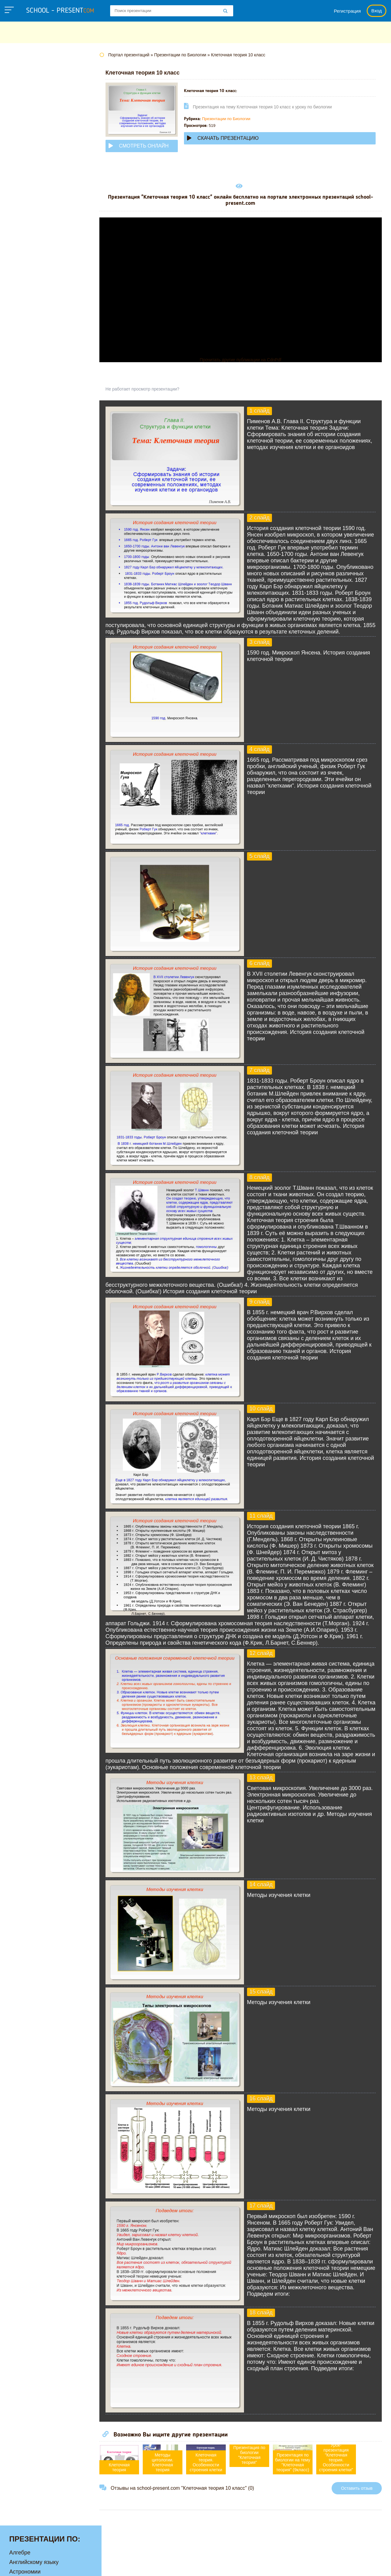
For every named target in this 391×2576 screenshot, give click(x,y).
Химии (17, 299)
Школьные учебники (348, 2565)
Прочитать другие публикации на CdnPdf (246, 359)
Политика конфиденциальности (194, 2565)
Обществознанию (31, 223)
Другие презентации (35, 328)
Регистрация (347, 11)
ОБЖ (15, 213)
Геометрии (23, 118)
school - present (60, 10)
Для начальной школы (38, 137)
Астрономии (25, 89)
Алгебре (19, 70)
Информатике (27, 147)
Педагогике (23, 242)
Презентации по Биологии (237, 118)
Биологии (21, 99)
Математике (24, 175)
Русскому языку (29, 252)
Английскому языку (33, 80)
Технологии (24, 261)
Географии (23, 108)
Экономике (23, 318)
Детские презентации (36, 127)
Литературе (24, 166)
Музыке (19, 194)
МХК (15, 204)
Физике (18, 271)
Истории (20, 156)
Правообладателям (263, 2565)
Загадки (305, 2565)
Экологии (21, 309)
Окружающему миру (35, 232)
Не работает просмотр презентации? (154, 389)
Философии (24, 290)
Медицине (22, 185)
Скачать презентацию (234, 138)
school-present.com (44, 2561)
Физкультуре (25, 280)
